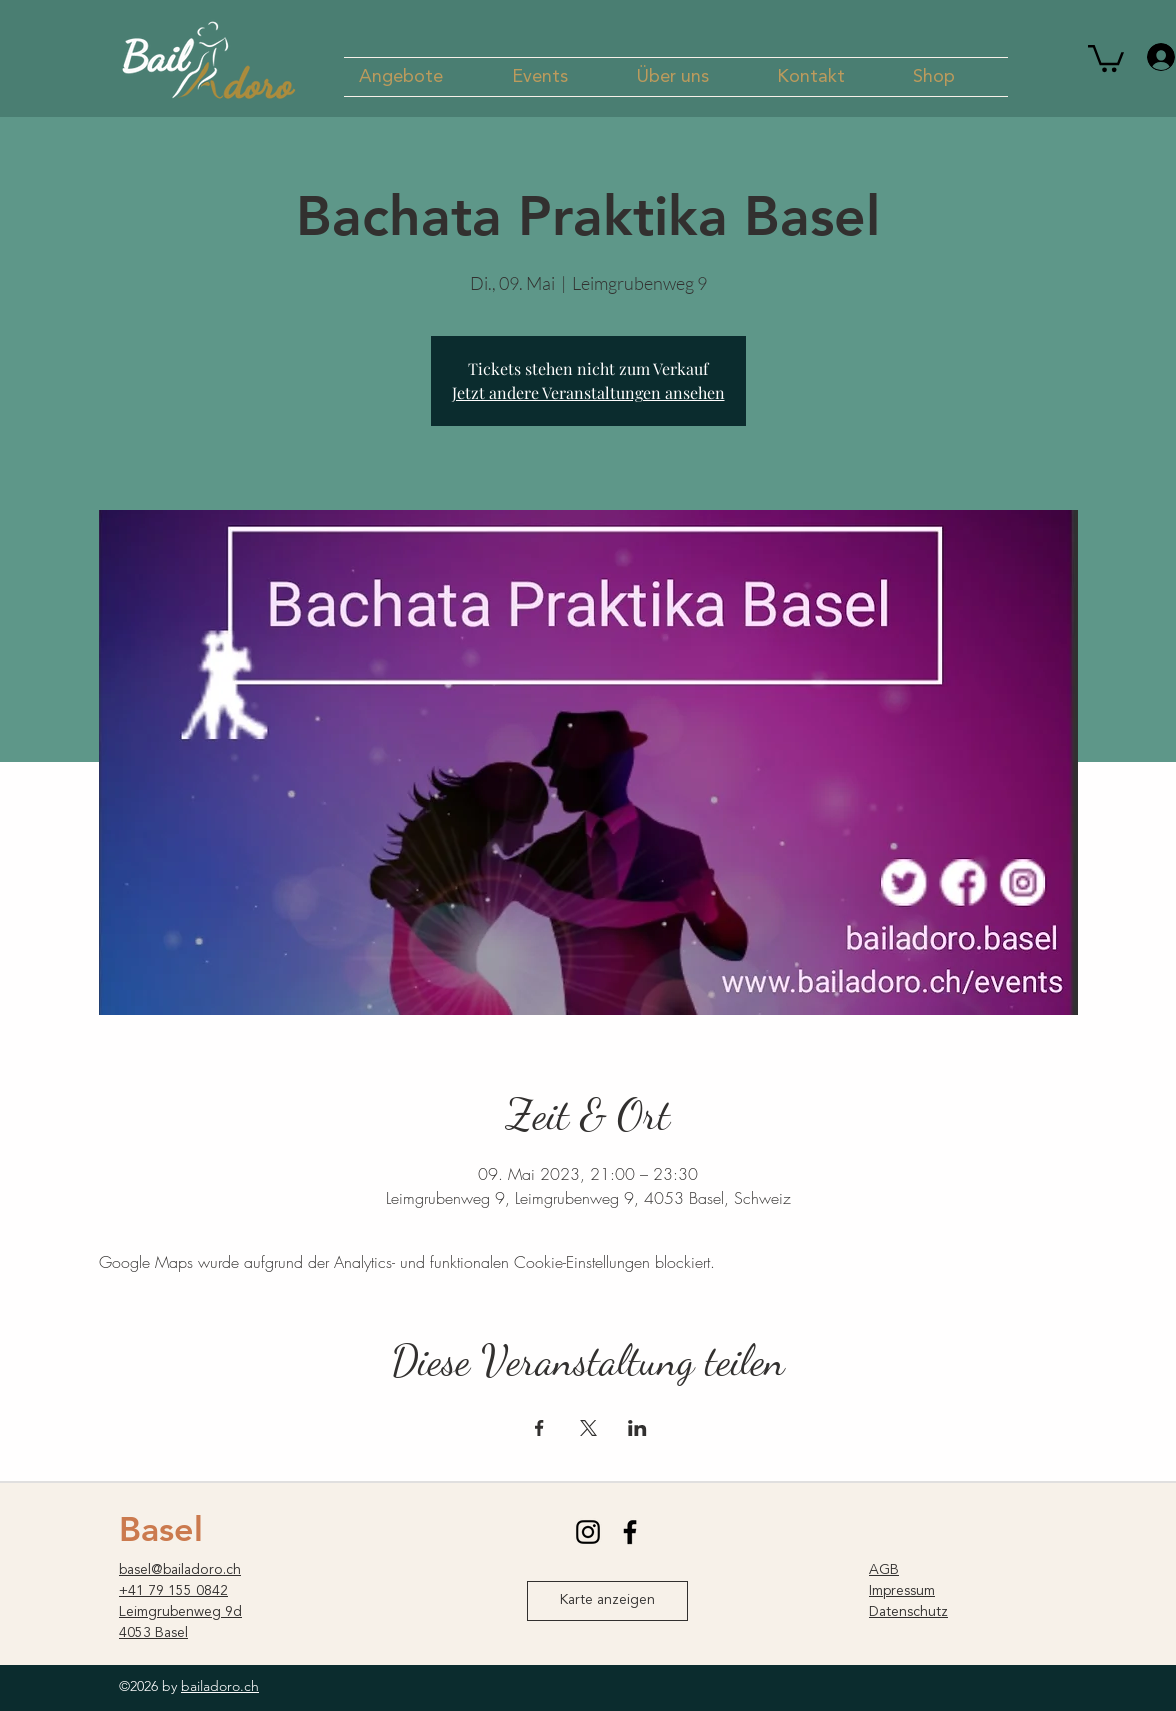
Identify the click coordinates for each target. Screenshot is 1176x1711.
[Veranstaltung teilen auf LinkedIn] (637, 1428)
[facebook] (630, 1532)
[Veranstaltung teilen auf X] (588, 1428)
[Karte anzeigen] (607, 1601)
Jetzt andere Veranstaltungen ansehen (588, 392)
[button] (420, 77)
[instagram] (588, 1532)
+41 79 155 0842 (173, 1591)
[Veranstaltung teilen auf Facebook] (539, 1428)
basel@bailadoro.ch (180, 1570)
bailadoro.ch (220, 1686)
